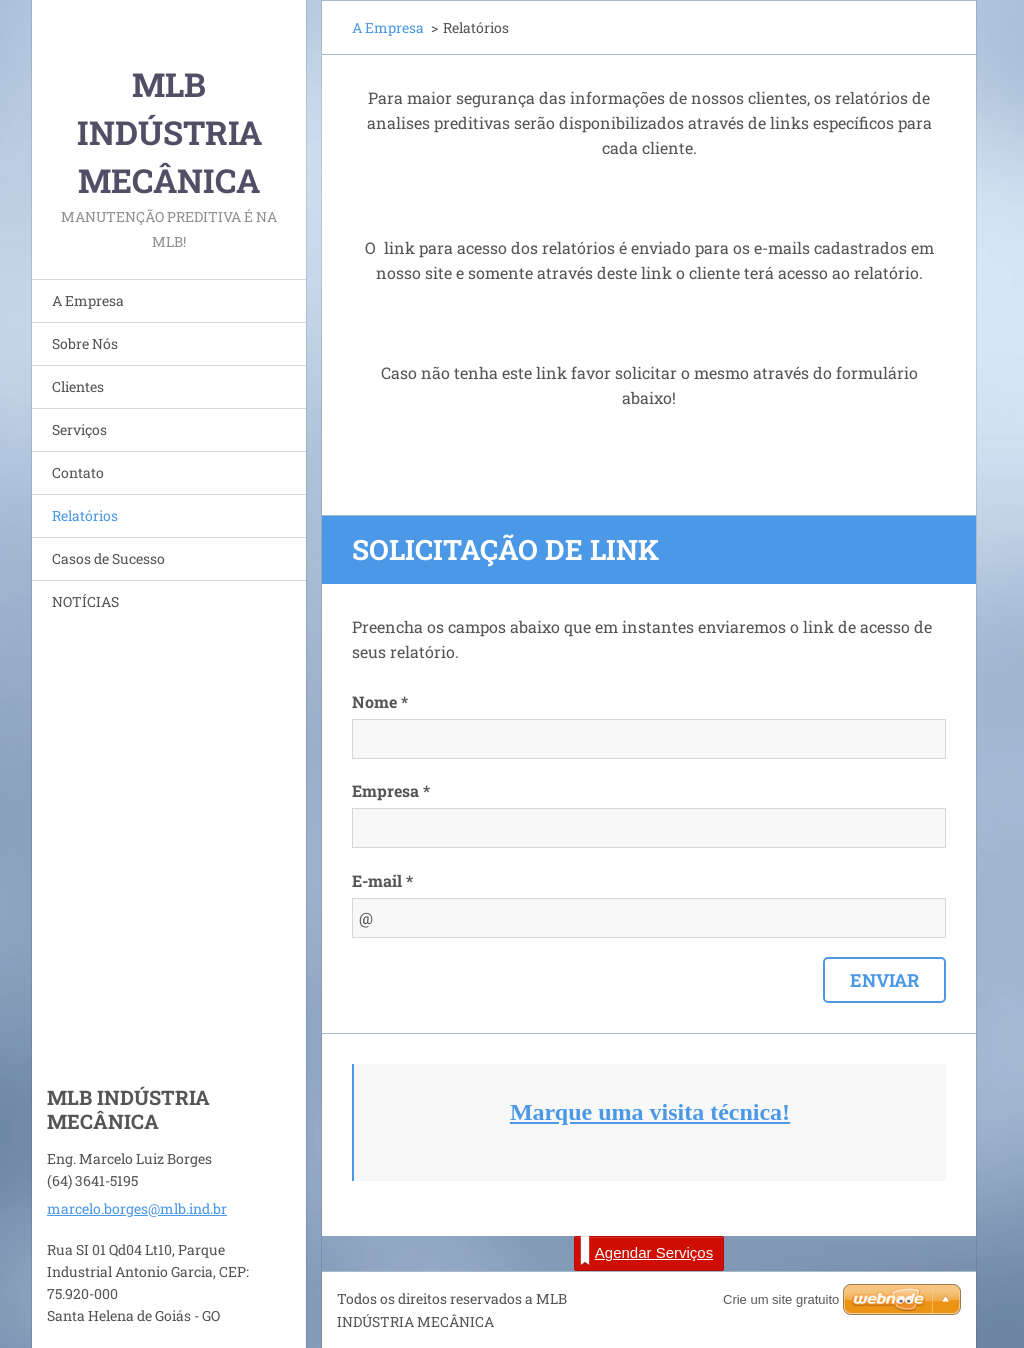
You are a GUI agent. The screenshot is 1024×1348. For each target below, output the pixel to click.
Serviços (79, 429)
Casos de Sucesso (108, 558)
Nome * (380, 701)
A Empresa (88, 300)
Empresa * (391, 790)
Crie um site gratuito (781, 1299)
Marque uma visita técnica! (650, 1112)
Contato (78, 472)
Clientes (78, 386)
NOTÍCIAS (85, 601)
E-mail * (382, 880)
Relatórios (85, 515)
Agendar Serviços (646, 1251)
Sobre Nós (85, 343)
